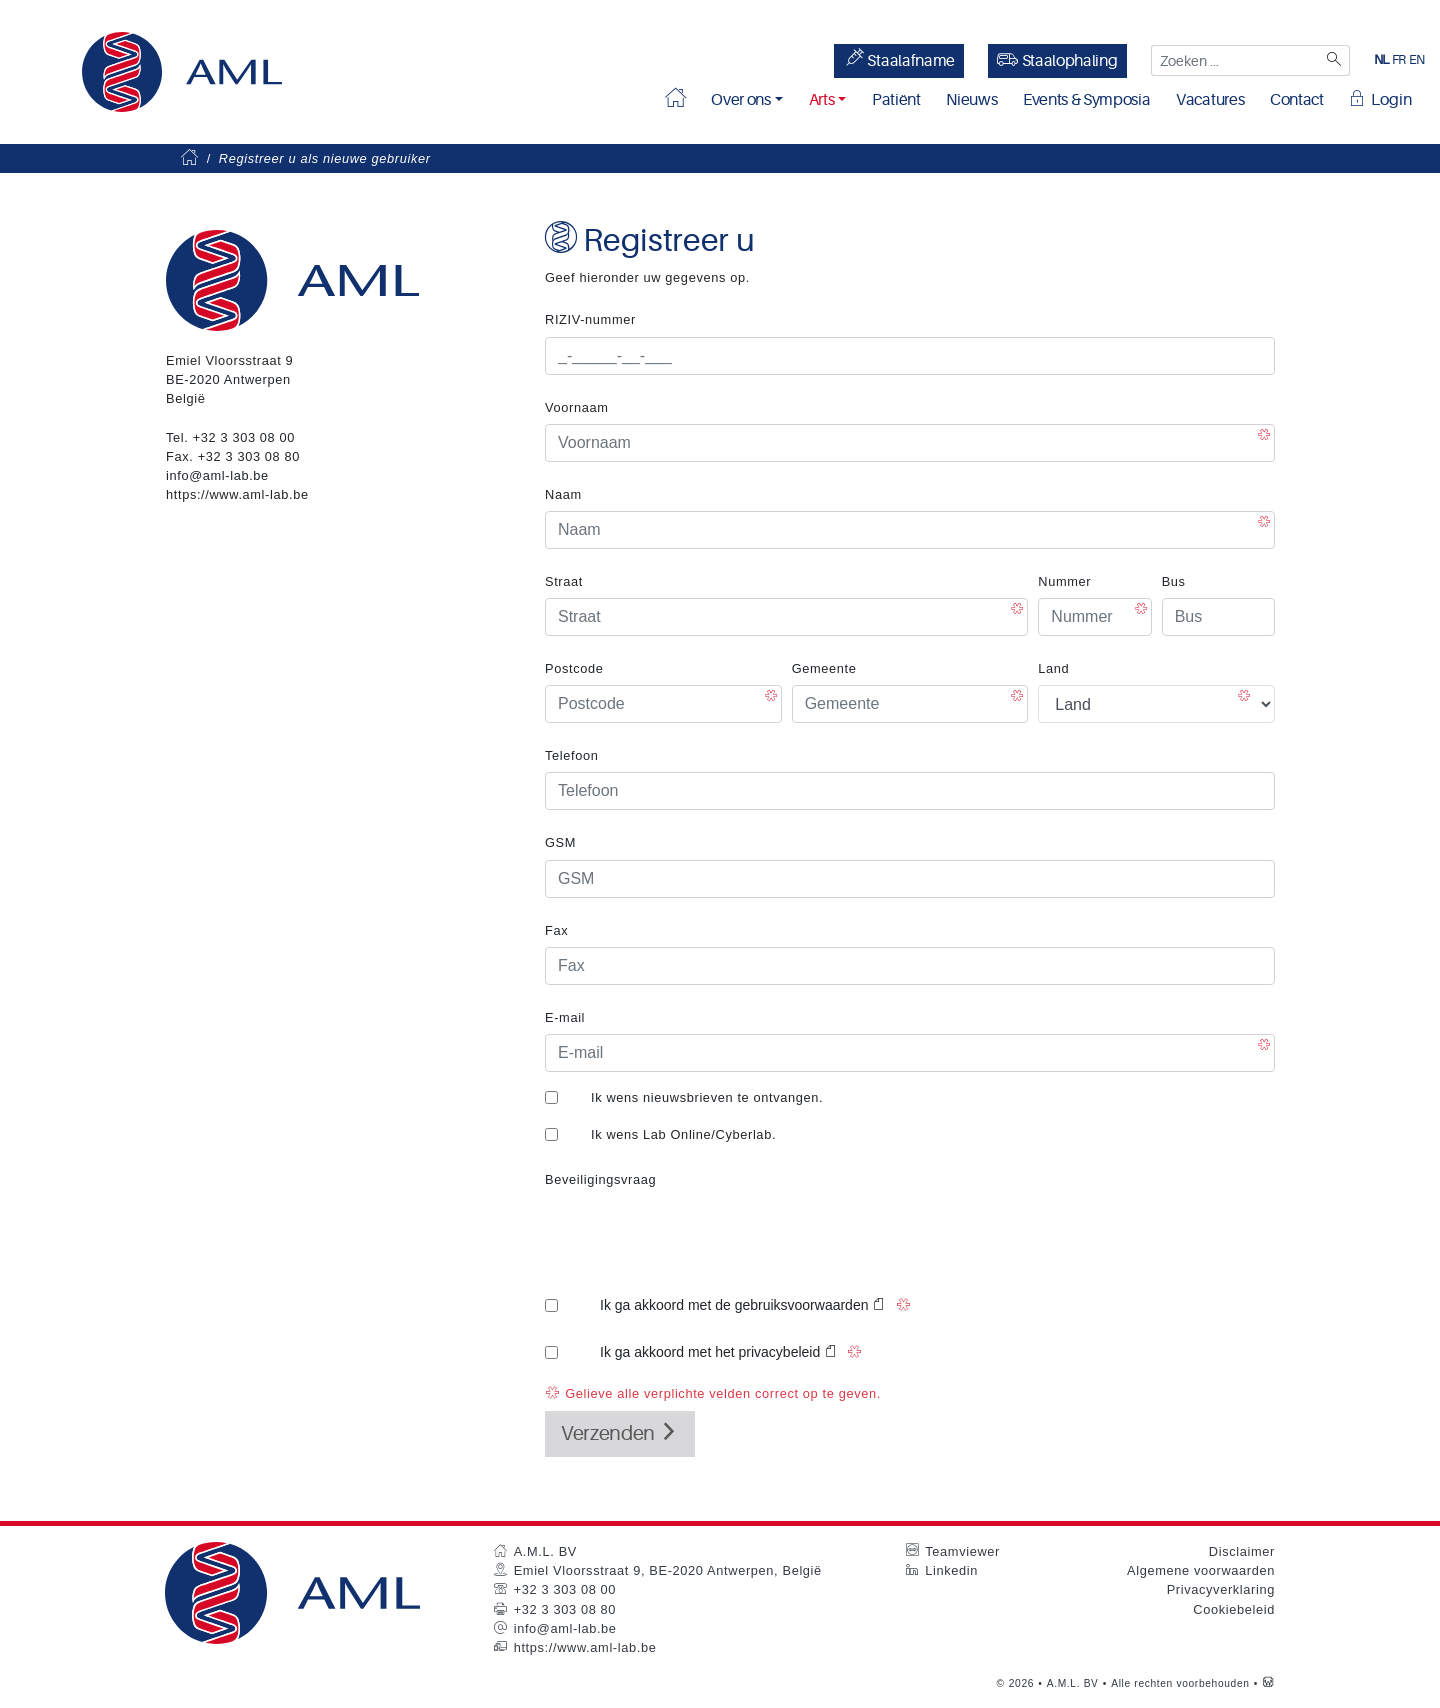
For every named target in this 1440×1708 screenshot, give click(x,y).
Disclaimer (1242, 1551)
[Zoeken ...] (1235, 60)
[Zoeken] (1334, 60)
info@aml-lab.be (217, 475)
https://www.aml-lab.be (237, 494)
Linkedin (951, 1570)
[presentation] (697, 1235)
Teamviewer (962, 1551)
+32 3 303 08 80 (249, 456)
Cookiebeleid (1234, 1609)
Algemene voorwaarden (1201, 1570)
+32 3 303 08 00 (244, 437)
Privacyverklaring (1221, 1589)
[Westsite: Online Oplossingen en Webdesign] (1268, 1683)
